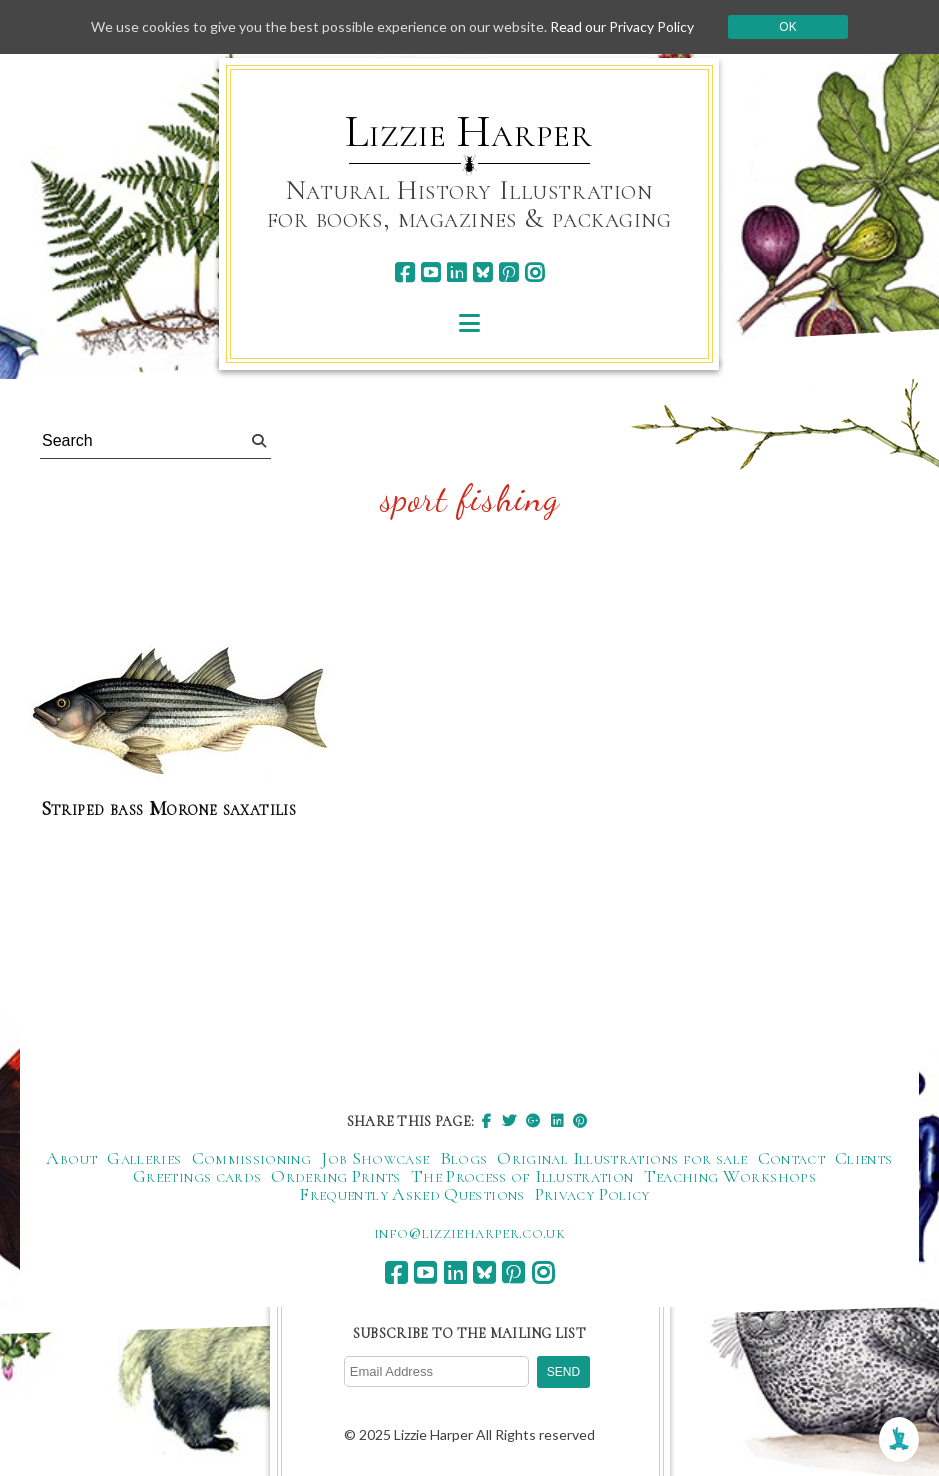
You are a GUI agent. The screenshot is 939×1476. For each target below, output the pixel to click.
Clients (864, 1158)
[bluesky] (482, 272)
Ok (787, 27)
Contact (792, 1158)
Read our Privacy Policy (622, 26)
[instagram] (534, 272)
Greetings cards (197, 1176)
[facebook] (404, 272)
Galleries (144, 1158)
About (71, 1158)
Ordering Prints (335, 1176)
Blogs (464, 1158)
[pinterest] (508, 272)
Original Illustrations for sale (622, 1158)
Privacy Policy (592, 1194)
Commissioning (252, 1158)
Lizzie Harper (468, 132)
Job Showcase (375, 1158)
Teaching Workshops (730, 1176)
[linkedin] (456, 272)
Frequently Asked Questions (411, 1194)
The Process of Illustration (522, 1176)
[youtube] (430, 272)
